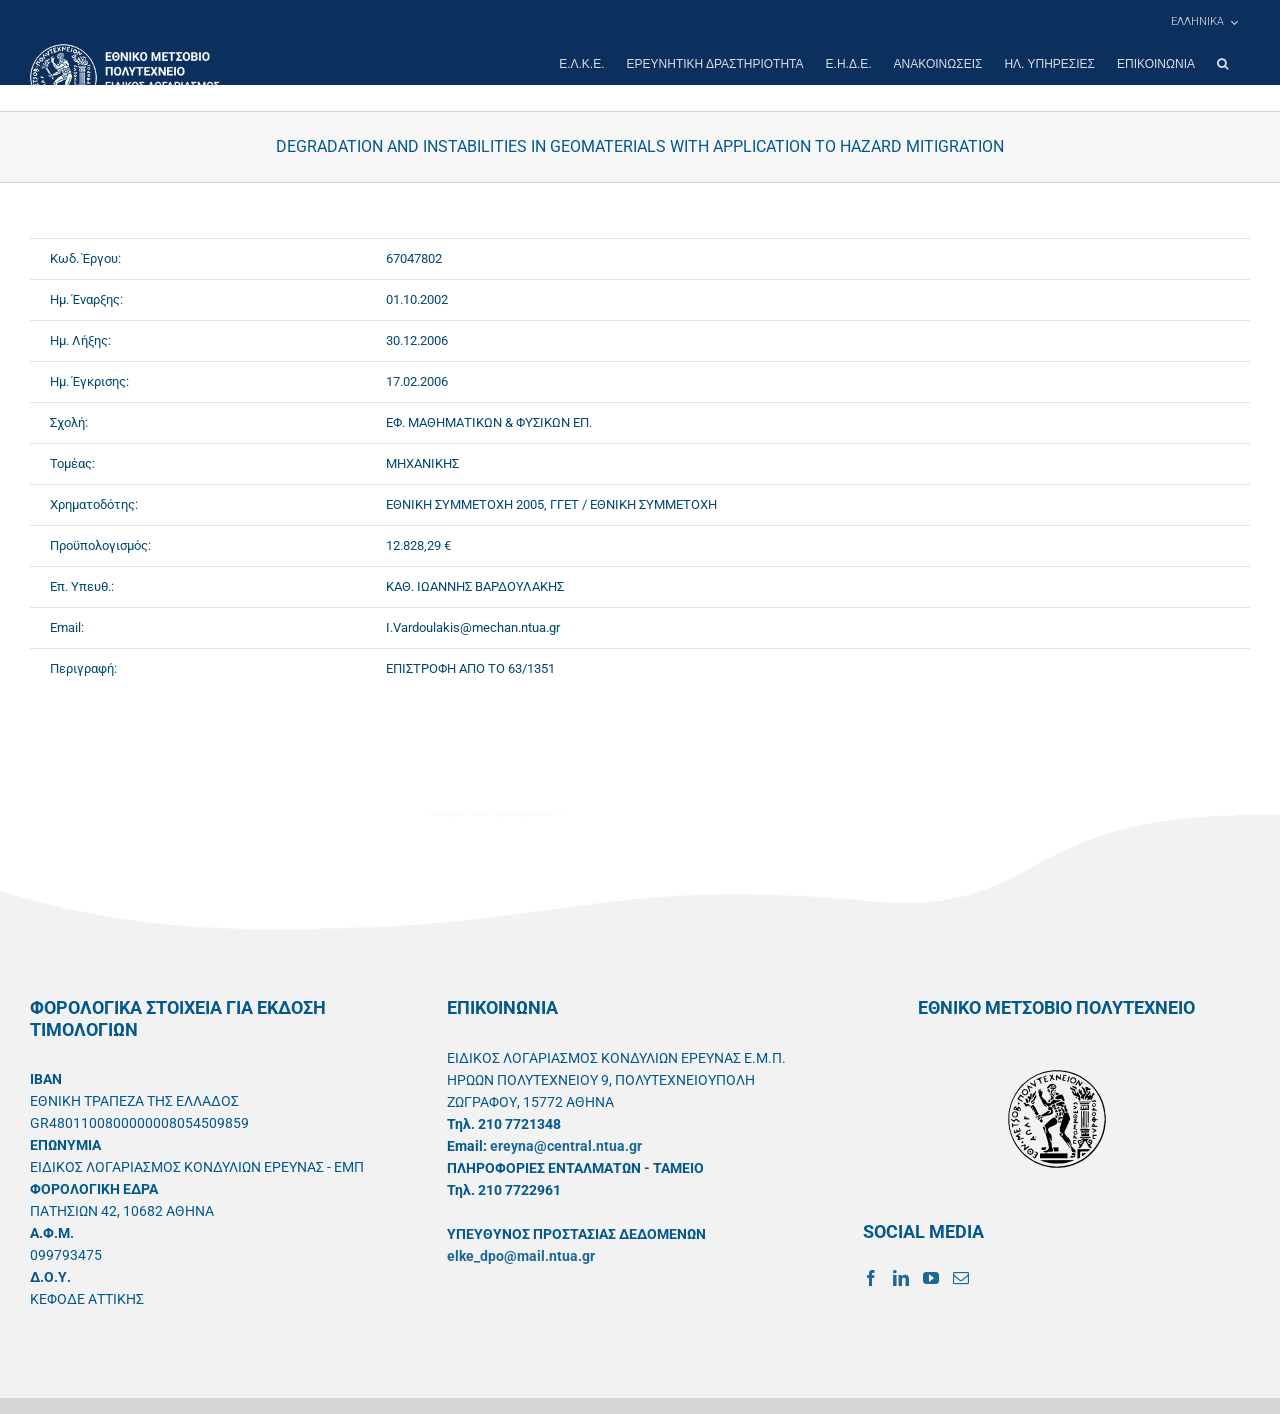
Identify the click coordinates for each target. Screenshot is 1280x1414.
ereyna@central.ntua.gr (566, 1146)
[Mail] (961, 1278)
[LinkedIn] (901, 1278)
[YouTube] (931, 1278)
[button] (1222, 64)
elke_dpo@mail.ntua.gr (521, 1256)
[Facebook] (871, 1278)
